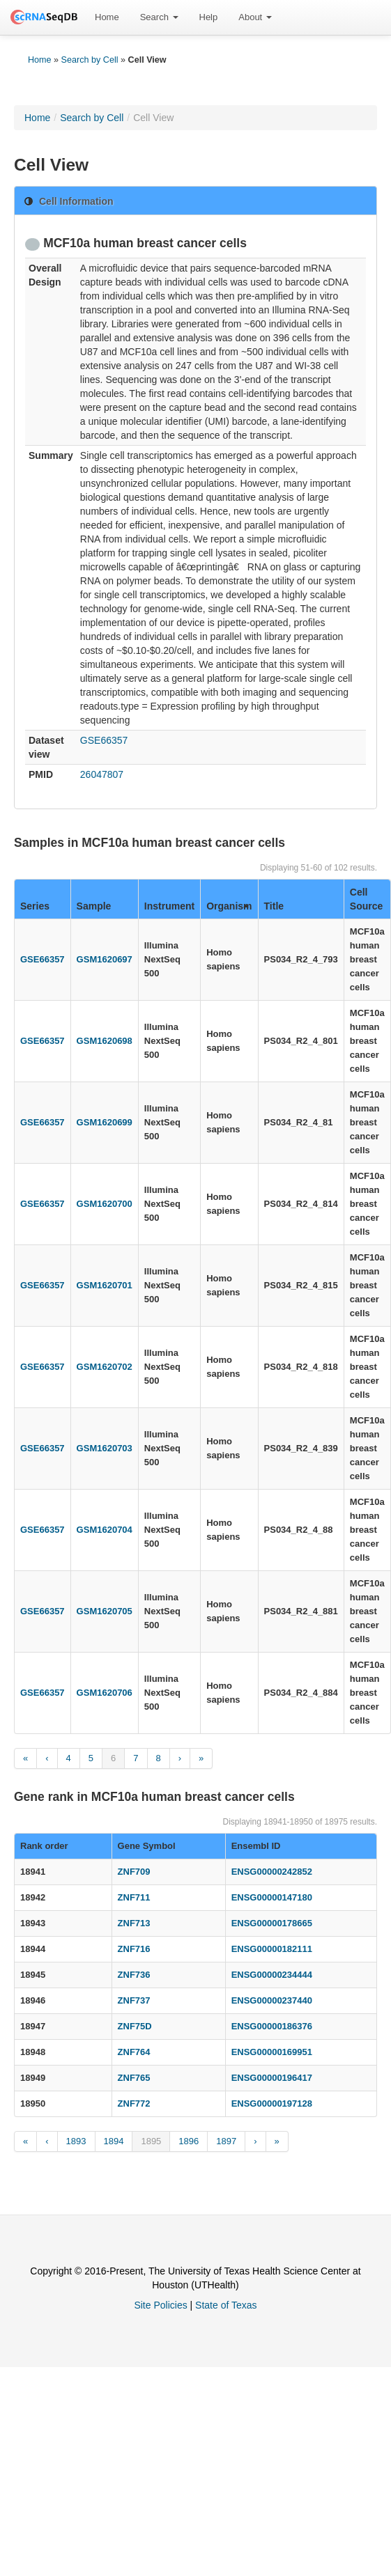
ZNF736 (134, 1974)
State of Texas (225, 2305)
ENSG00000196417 (271, 2077)
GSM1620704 (104, 1529)
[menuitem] (107, 17)
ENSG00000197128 (271, 2103)
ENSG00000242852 (271, 1871)
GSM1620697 (104, 959)
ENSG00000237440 (271, 2000)
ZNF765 (134, 2077)
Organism (229, 906)
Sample (94, 906)
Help (208, 17)
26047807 (101, 774)
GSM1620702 (104, 1366)
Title (274, 906)
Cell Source (366, 899)
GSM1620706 (104, 1692)
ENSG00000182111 (271, 1949)
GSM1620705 (104, 1611)
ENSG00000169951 (271, 2052)
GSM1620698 (104, 1041)
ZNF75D (135, 2026)
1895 (151, 2141)
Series (34, 906)
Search (159, 17)
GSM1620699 (104, 1122)
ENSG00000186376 (271, 2026)
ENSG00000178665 (271, 1923)
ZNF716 (134, 1949)
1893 (76, 2141)
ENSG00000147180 (271, 1897)
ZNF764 (134, 2052)
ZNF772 (134, 2103)
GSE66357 (104, 740)
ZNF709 (134, 1871)
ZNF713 (134, 1923)
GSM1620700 (104, 1204)
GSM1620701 (104, 1285)
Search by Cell (89, 60)
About (255, 17)
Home (107, 17)
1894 (114, 2141)
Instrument (169, 906)
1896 (188, 2141)
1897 (226, 2141)
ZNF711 (134, 1897)
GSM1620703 (104, 1448)
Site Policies (160, 2305)
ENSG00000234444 (271, 1974)
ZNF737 (134, 2000)
